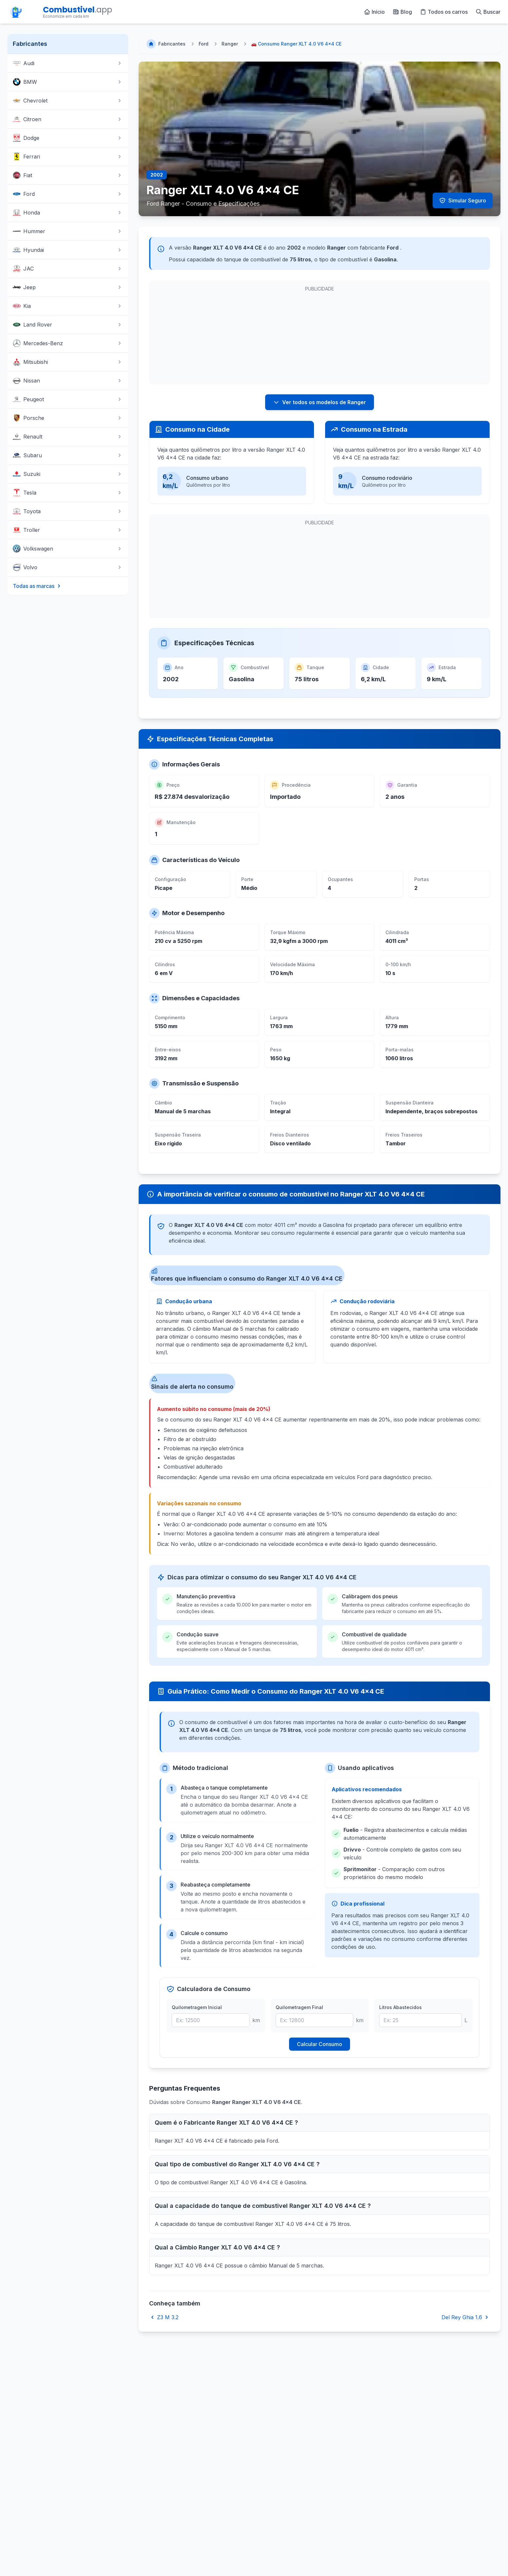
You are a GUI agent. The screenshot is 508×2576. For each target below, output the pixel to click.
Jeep (68, 287)
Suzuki (68, 474)
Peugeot (68, 399)
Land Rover (68, 325)
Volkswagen (68, 549)
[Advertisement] (203, 336)
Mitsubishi (68, 362)
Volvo (68, 567)
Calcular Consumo (319, 2044)
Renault (68, 437)
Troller (68, 530)
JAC (68, 269)
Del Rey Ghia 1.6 (465, 2317)
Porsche (68, 418)
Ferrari (68, 156)
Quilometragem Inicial (197, 2007)
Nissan (68, 381)
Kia (68, 306)
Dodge (68, 138)
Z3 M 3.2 (164, 2317)
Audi (68, 63)
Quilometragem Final (299, 2007)
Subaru (68, 455)
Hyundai (68, 250)
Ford (68, 194)
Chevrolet (68, 100)
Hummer (68, 231)
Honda (68, 212)
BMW (68, 82)
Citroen (68, 119)
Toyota (68, 511)
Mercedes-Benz (68, 343)
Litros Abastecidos (400, 2007)
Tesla (68, 493)
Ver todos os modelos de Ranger (319, 402)
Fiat (68, 175)
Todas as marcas (37, 586)
